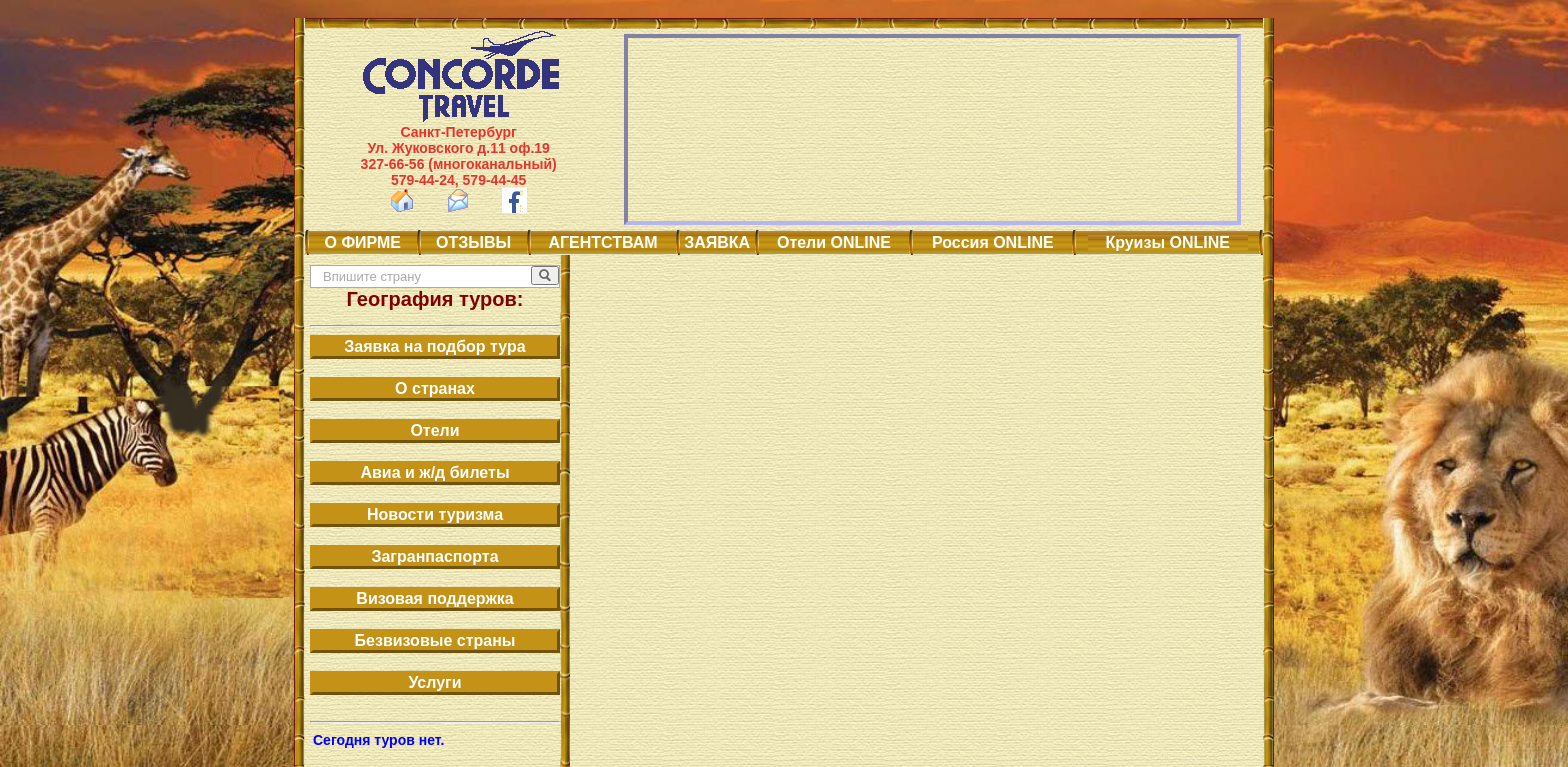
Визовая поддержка (434, 598)
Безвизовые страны (435, 640)
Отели (434, 430)
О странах (435, 388)
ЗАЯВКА (717, 242)
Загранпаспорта (434, 556)
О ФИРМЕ (363, 242)
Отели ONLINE (834, 242)
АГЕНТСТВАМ (603, 242)
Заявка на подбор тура (434, 346)
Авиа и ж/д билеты (434, 472)
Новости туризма (435, 514)
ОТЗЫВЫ (473, 242)
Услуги (434, 682)
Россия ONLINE (992, 242)
